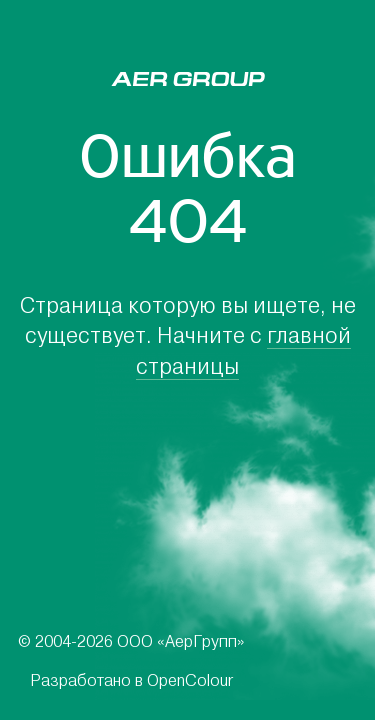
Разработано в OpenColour (131, 680)
